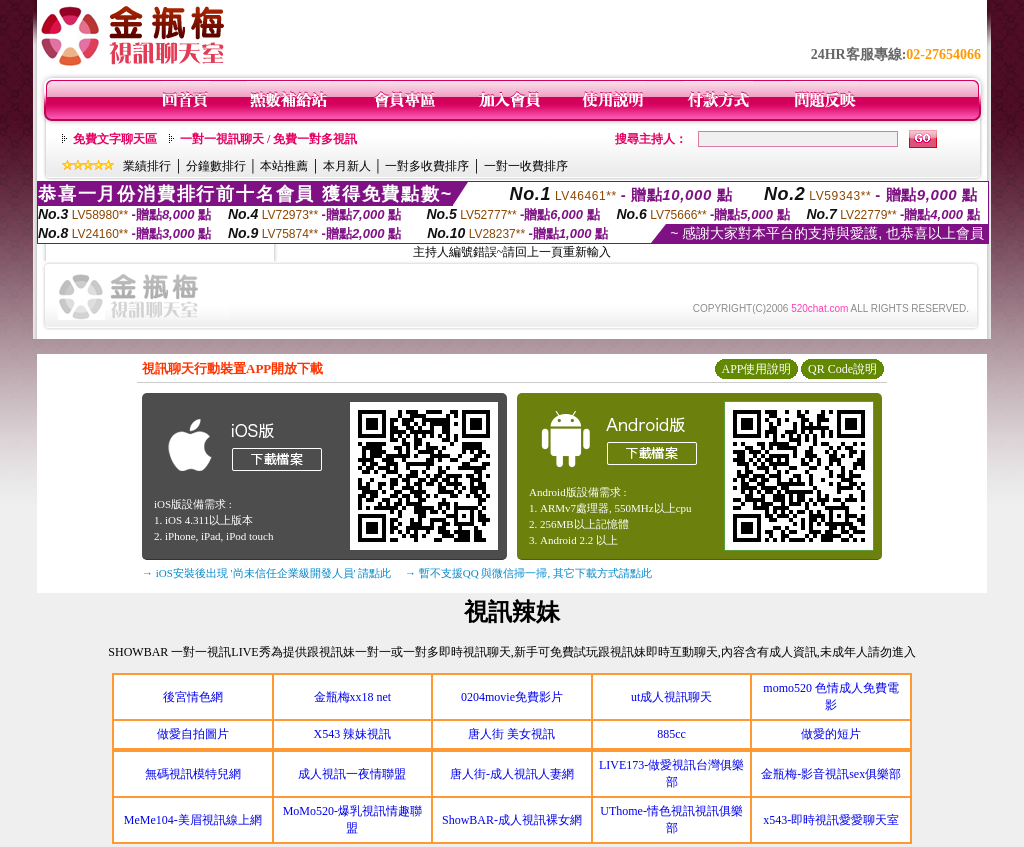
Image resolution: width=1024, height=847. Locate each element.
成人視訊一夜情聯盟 (352, 774)
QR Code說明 (842, 369)
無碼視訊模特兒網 (193, 774)
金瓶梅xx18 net (353, 697)
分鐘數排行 (216, 166)
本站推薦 (284, 166)
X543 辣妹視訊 (353, 734)
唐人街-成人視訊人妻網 (512, 774)
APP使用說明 (756, 369)
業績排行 (147, 166)
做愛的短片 (831, 734)
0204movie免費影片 (512, 697)
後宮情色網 (193, 697)
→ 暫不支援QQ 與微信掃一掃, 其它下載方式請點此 (528, 573)
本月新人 (347, 166)
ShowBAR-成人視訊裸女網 (512, 820)
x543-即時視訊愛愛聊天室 (831, 820)
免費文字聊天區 (115, 139)
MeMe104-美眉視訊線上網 (193, 820)
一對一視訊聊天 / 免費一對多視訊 (268, 139)
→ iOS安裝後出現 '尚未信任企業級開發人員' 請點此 (266, 573)
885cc (671, 734)
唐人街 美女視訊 (511, 734)
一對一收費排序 (526, 166)
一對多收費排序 (427, 166)
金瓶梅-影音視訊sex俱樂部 (831, 774)
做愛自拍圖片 (193, 734)
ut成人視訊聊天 (671, 697)
